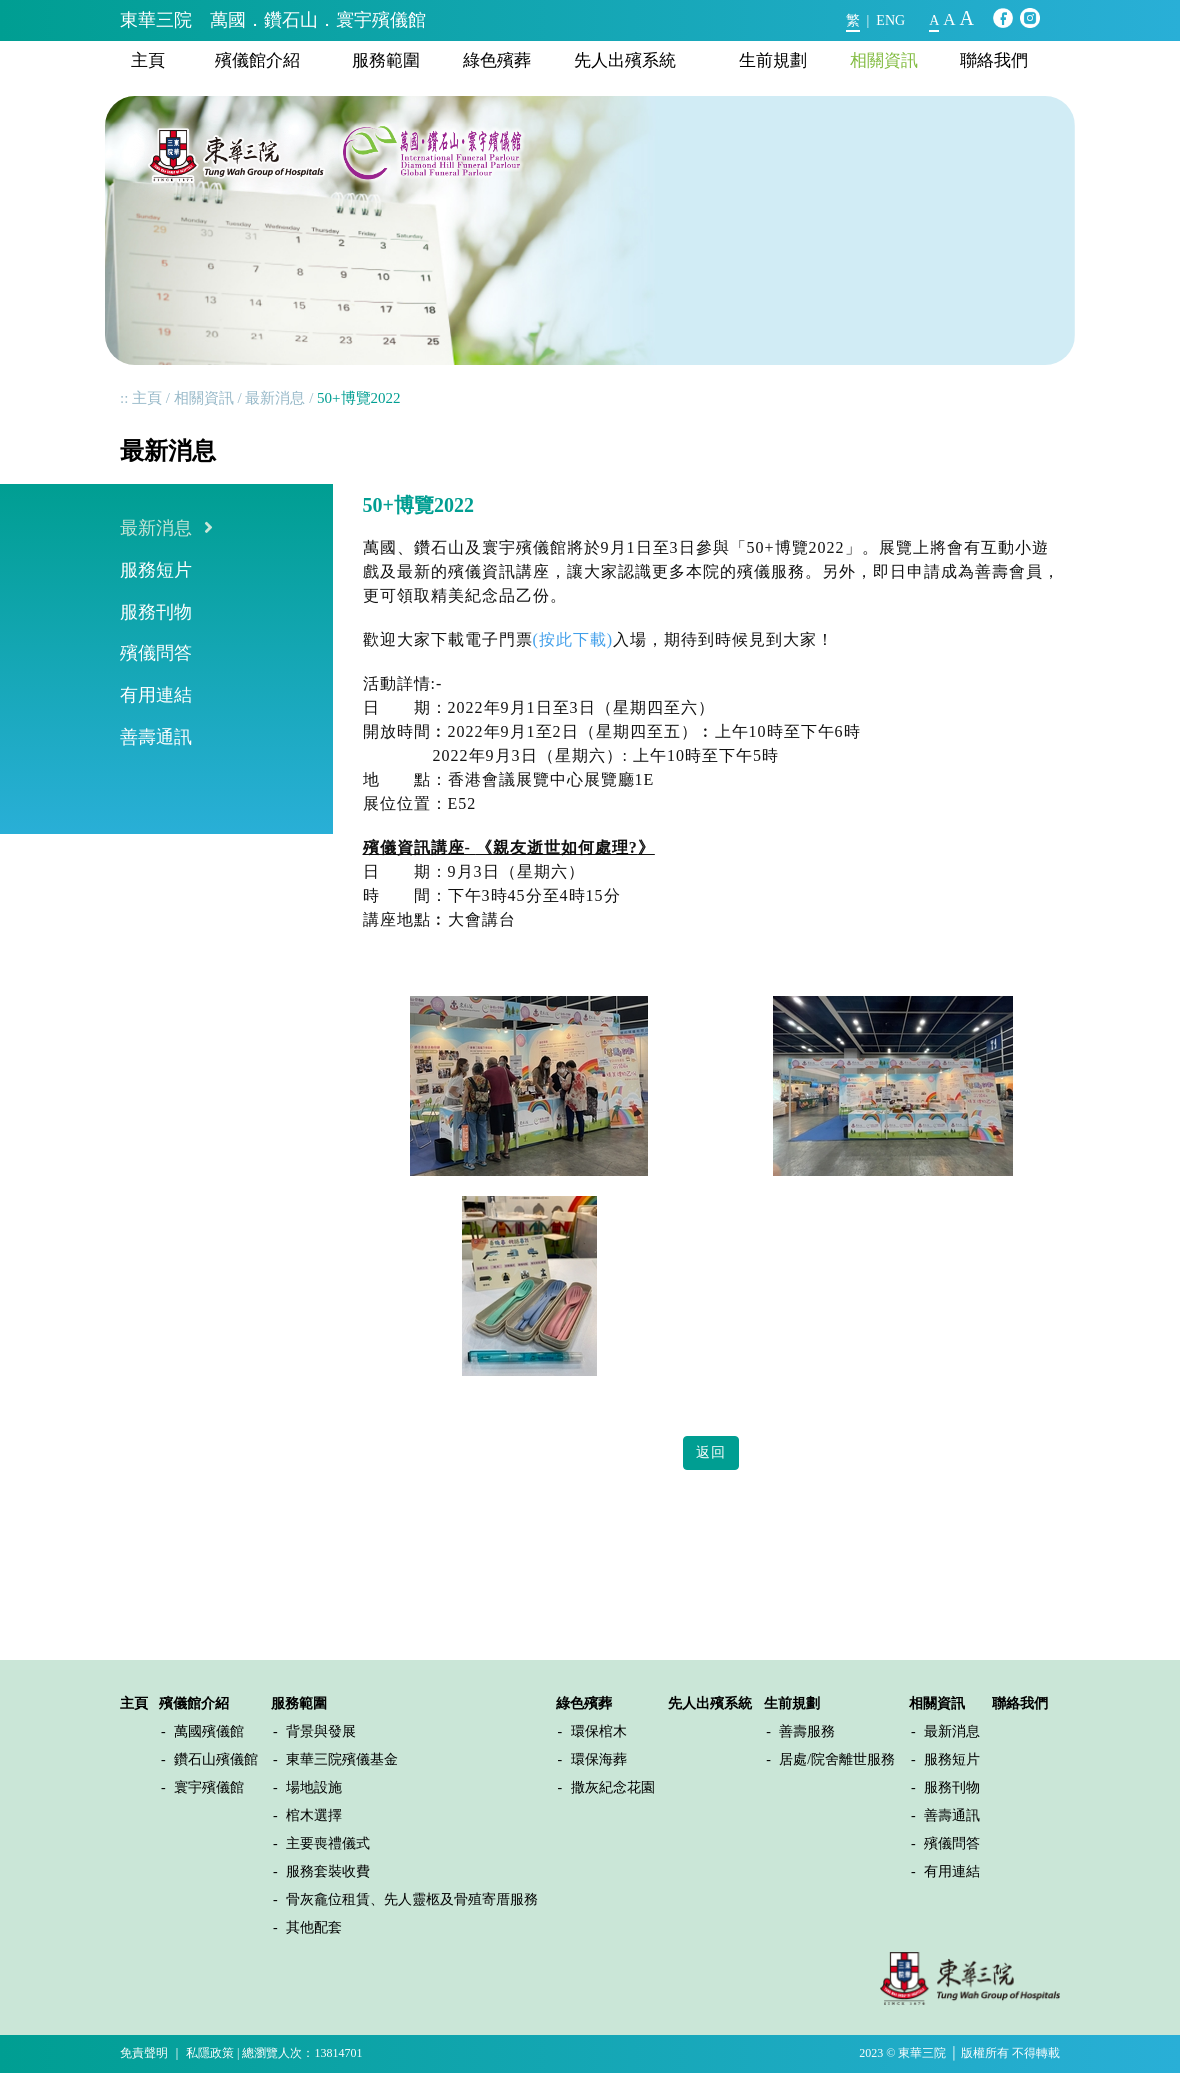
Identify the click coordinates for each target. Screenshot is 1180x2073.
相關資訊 (884, 60)
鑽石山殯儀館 (216, 1759)
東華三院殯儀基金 (342, 1759)
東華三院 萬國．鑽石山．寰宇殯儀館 (273, 20)
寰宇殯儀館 (209, 1787)
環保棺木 (599, 1731)
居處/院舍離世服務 (837, 1759)
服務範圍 (386, 60)
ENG (890, 20)
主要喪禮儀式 (328, 1843)
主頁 (148, 60)
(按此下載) (573, 639)
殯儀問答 (156, 653)
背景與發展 (321, 1731)
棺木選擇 (314, 1815)
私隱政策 (210, 2053)
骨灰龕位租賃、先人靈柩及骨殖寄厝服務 (412, 1899)
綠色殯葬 (497, 60)
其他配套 (314, 1927)
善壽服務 (807, 1731)
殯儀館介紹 (257, 60)
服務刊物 (156, 612)
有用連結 (156, 695)
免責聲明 (144, 2053)
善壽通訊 (156, 737)
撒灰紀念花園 (613, 1787)
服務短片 (156, 570)
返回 (711, 1452)
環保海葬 (599, 1759)
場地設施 (314, 1787)
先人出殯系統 (625, 60)
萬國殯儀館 (209, 1731)
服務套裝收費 (328, 1871)
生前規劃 (773, 60)
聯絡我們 (994, 60)
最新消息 (275, 398)
